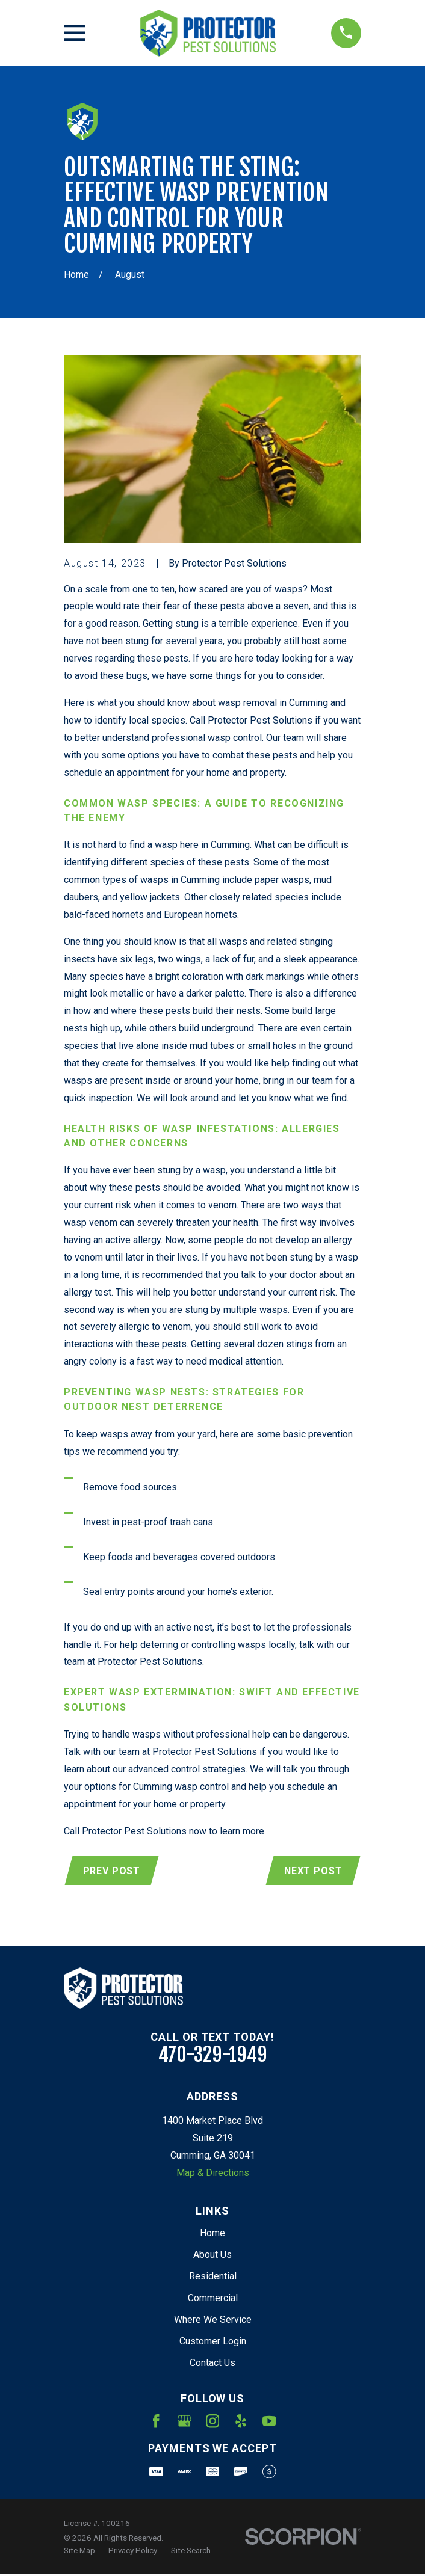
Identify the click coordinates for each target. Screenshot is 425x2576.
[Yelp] (240, 2422)
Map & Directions (212, 2174)
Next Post (312, 1871)
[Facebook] (156, 2422)
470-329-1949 (212, 2056)
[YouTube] (269, 2422)
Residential (213, 2277)
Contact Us (212, 2363)
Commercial (213, 2298)
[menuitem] (79, 2552)
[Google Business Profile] (184, 2422)
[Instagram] (212, 2422)
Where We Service (213, 2320)
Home (212, 2234)
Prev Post (112, 1871)
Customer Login (212, 2341)
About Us (212, 2255)
